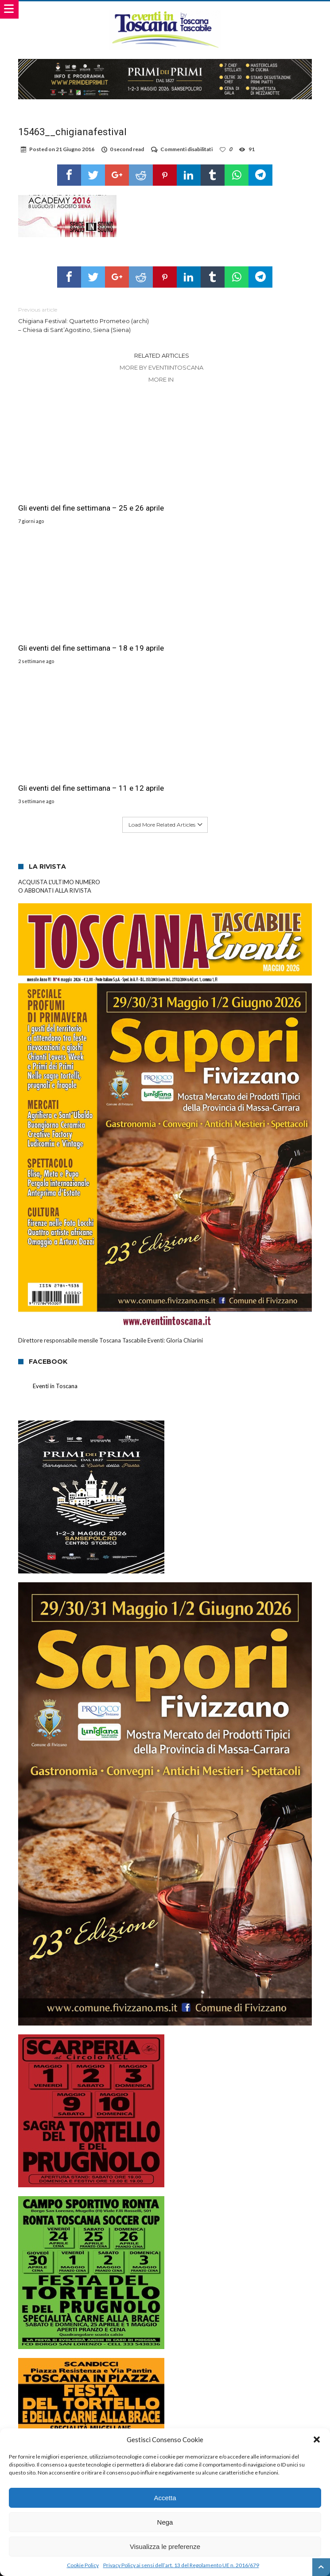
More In (161, 379)
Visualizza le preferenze (165, 2546)
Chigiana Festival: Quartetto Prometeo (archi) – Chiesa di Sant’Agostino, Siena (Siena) (85, 319)
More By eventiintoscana (161, 367)
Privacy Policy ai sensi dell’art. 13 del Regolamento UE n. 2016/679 (181, 2565)
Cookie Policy (83, 2565)
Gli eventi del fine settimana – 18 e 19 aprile (232, 512)
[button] (316, 2439)
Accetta (165, 2498)
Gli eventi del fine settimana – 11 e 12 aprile (81, 662)
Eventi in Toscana (55, 1265)
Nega (165, 2522)
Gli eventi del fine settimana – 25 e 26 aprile (81, 512)
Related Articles (161, 355)
